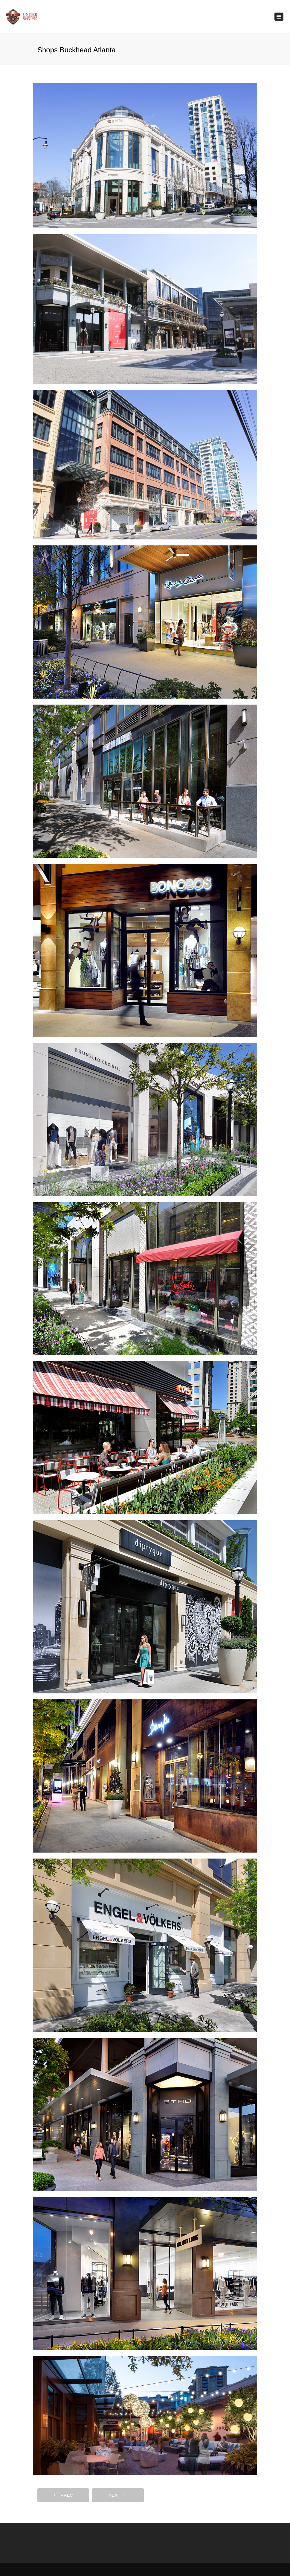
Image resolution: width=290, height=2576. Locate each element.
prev (63, 2495)
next (117, 2495)
